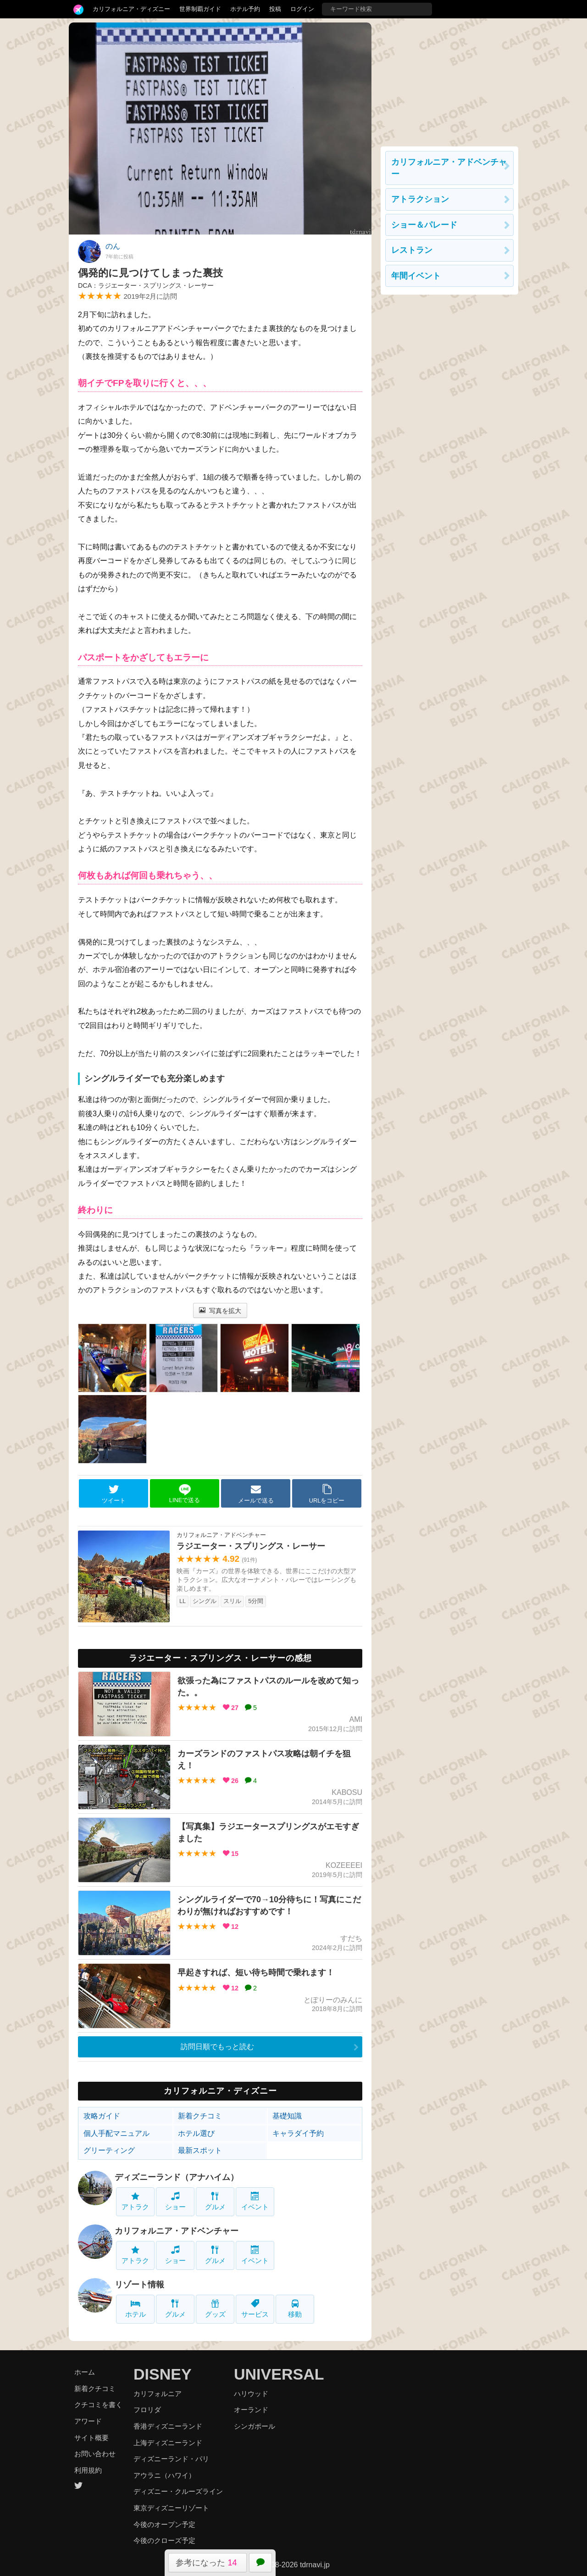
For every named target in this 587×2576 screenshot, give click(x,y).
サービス (255, 2308)
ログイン (302, 9)
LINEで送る (184, 1493)
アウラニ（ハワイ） (164, 2475)
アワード (88, 2421)
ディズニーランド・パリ (171, 2459)
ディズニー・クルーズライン (178, 2491)
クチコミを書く (98, 2404)
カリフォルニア (157, 2393)
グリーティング (109, 2150)
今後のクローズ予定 (164, 2540)
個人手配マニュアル (116, 2133)
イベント (255, 2201)
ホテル (135, 2308)
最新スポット (200, 2150)
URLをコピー (327, 1494)
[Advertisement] (449, 79)
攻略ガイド (101, 2116)
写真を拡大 (220, 1310)
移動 (295, 2308)
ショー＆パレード (424, 224)
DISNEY (162, 2374)
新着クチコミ (200, 2116)
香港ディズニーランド (167, 2426)
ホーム (84, 2372)
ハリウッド (251, 2393)
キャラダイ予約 (298, 2133)
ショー (175, 2201)
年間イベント (416, 275)
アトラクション (420, 199)
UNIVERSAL (279, 2374)
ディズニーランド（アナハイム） (176, 2177)
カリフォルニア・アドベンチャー (176, 2230)
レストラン (411, 250)
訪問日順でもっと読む (217, 2047)
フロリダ (147, 2410)
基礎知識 (287, 2116)
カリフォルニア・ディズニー (131, 9)
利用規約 (88, 2470)
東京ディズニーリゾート (171, 2508)
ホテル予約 (245, 9)
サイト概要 (91, 2438)
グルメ (215, 2201)
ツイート (114, 1494)
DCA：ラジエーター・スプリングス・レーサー (146, 285)
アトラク (135, 2201)
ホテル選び (196, 2133)
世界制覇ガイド (200, 9)
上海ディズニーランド (167, 2443)
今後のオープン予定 (164, 2524)
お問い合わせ (95, 2454)
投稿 (275, 9)
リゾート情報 (139, 2284)
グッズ (215, 2308)
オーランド (251, 2410)
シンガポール (254, 2426)
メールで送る (256, 1494)
